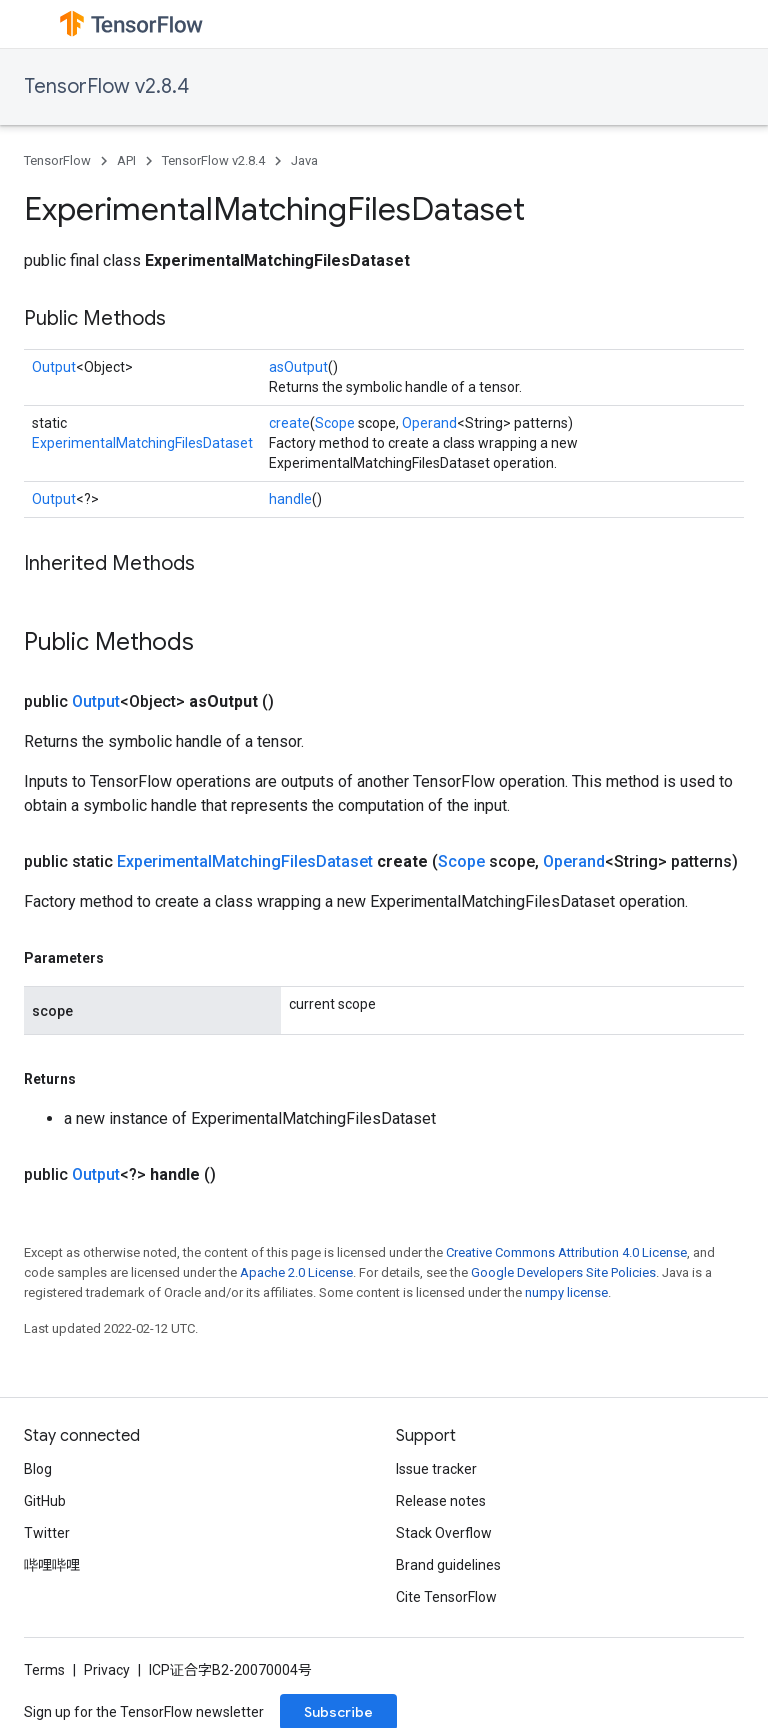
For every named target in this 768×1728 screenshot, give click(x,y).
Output (54, 367)
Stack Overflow (444, 1533)
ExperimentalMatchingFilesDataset (142, 443)
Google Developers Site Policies (563, 1272)
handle (290, 499)
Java (304, 160)
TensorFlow (57, 160)
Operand (429, 423)
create (289, 423)
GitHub (45, 1501)
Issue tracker (436, 1469)
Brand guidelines (448, 1565)
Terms (44, 1670)
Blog (38, 1469)
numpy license (566, 1292)
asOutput (298, 367)
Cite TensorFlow (446, 1597)
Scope (335, 423)
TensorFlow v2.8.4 (106, 86)
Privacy (107, 1670)
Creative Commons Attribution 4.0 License (566, 1252)
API (126, 160)
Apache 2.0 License (296, 1272)
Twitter (47, 1533)
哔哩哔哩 (52, 1565)
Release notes (441, 1501)
